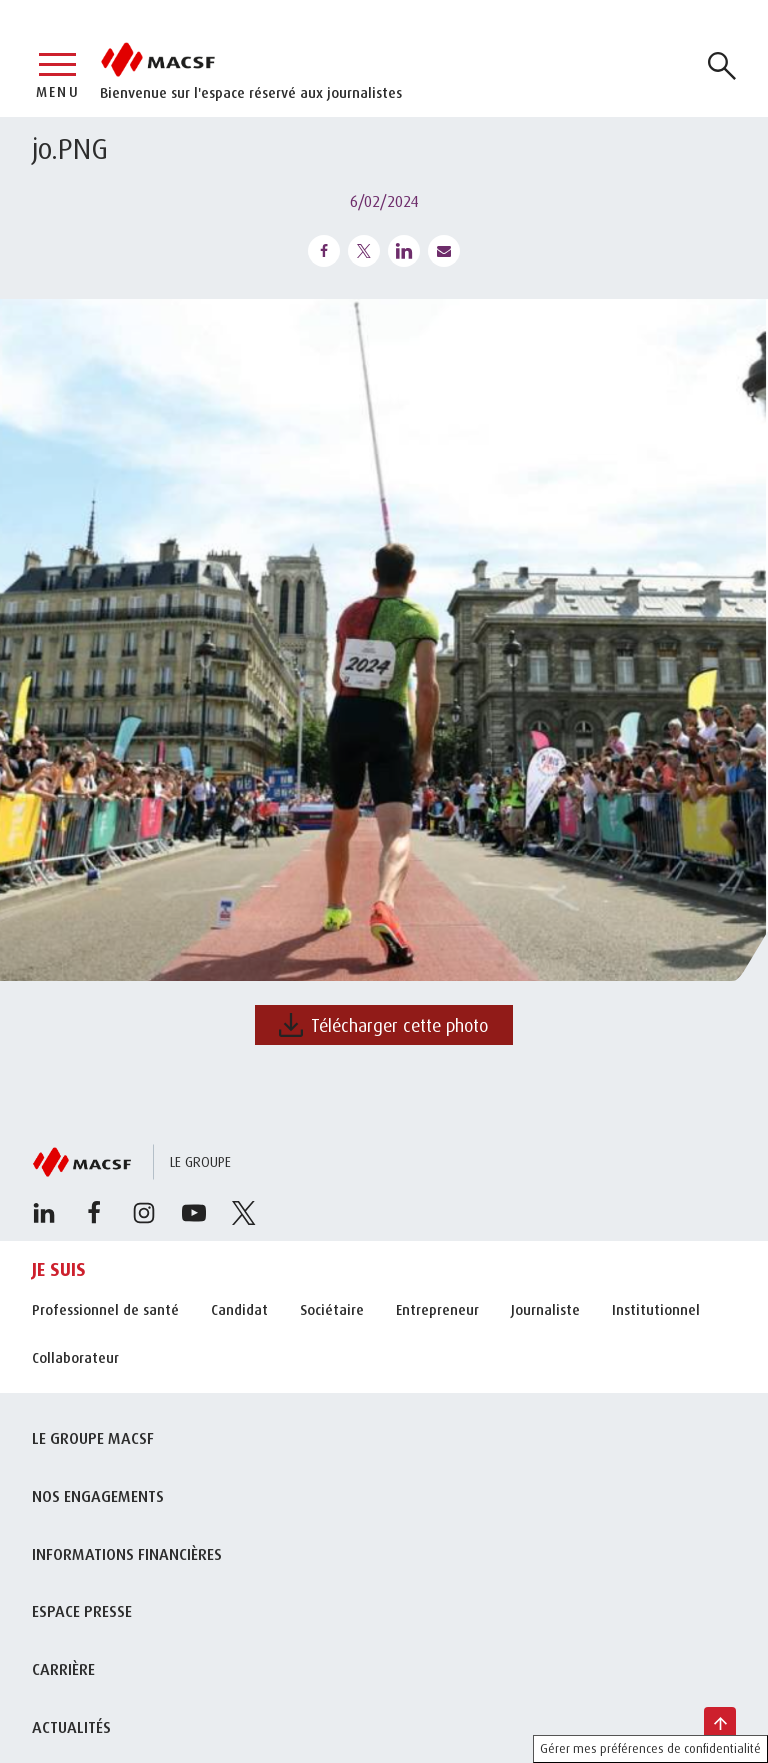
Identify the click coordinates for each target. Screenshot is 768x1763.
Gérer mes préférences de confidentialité (650, 1748)
